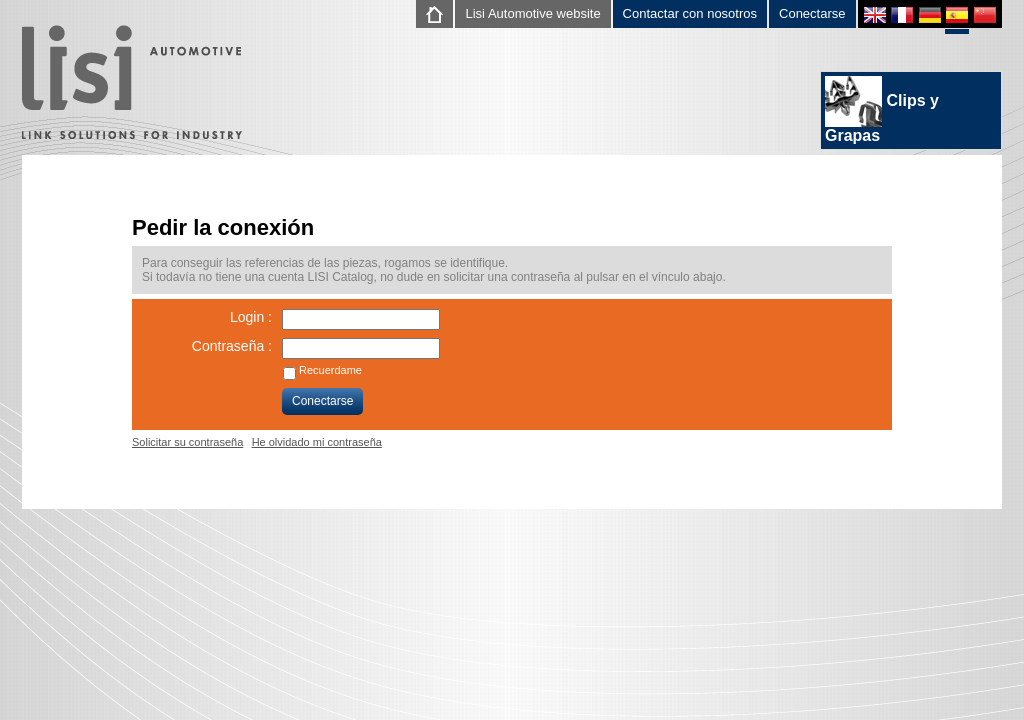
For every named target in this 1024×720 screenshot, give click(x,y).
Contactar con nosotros (690, 13)
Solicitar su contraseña (187, 442)
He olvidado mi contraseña (317, 442)
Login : (251, 317)
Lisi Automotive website (532, 13)
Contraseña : (232, 346)
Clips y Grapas (882, 110)
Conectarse (812, 13)
